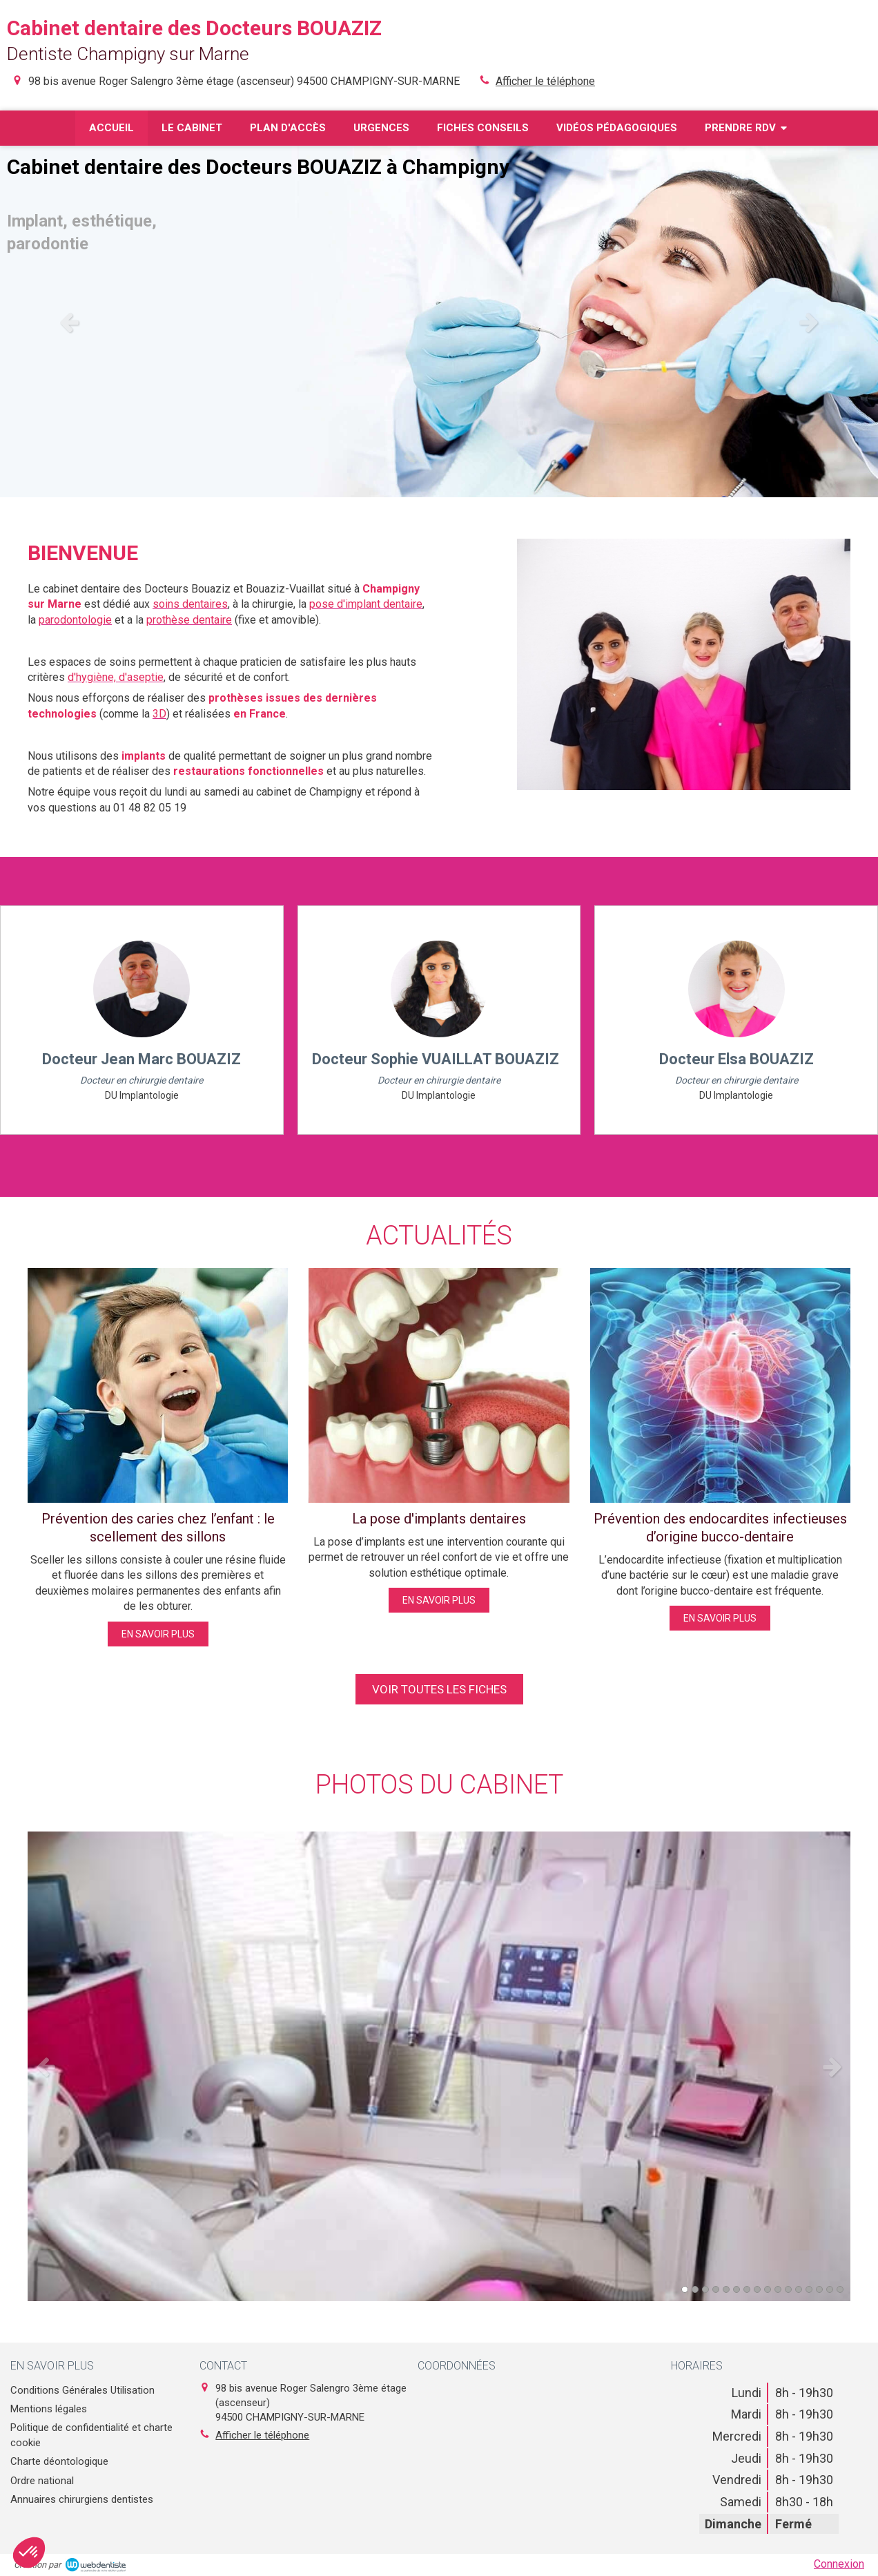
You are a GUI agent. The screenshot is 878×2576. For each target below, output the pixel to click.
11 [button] (788, 2289)
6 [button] (736, 2289)
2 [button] (695, 2289)
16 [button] (840, 2289)
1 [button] (684, 2289)
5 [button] (726, 2289)
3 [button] (705, 2289)
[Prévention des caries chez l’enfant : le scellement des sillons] (158, 1385)
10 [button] (777, 2289)
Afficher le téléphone (545, 81)
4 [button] (715, 2289)
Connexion (839, 2563)
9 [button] (767, 2289)
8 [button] (757, 2289)
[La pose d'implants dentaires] (439, 1385)
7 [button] (746, 2289)
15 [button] (829, 2289)
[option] (439, 321)
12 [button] (798, 2289)
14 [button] (819, 2289)
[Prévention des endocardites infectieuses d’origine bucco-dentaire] (720, 1385)
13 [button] (809, 2289)
